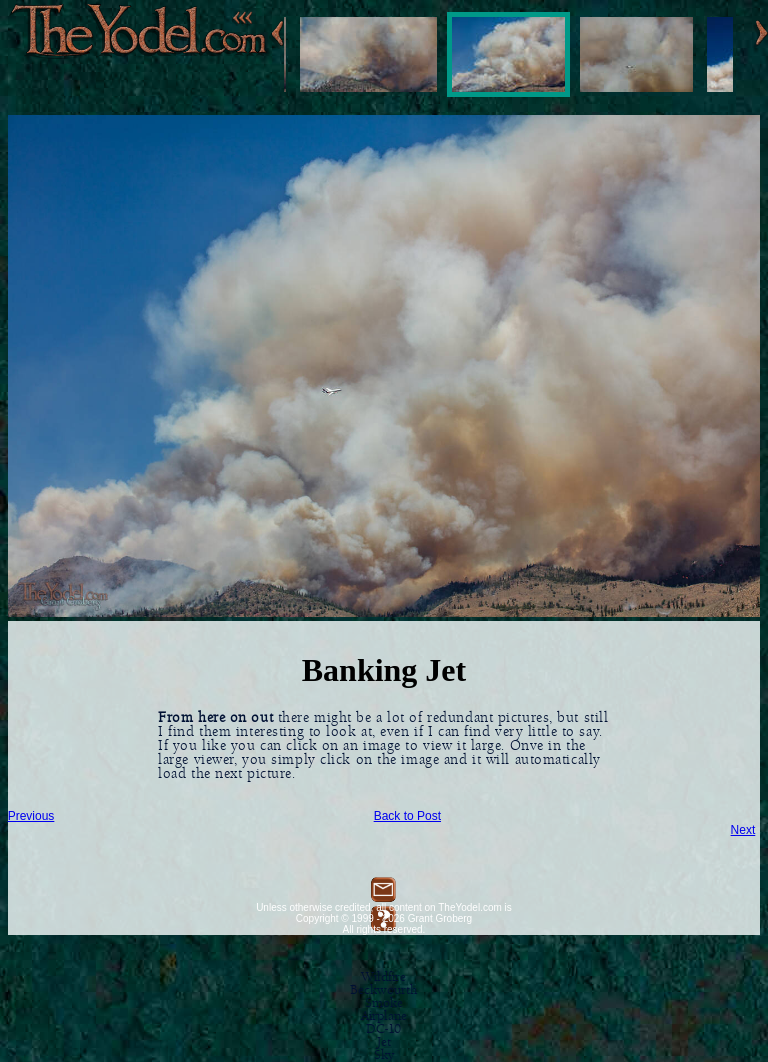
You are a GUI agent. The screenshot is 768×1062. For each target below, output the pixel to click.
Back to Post (407, 816)
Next (743, 830)
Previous (31, 816)
